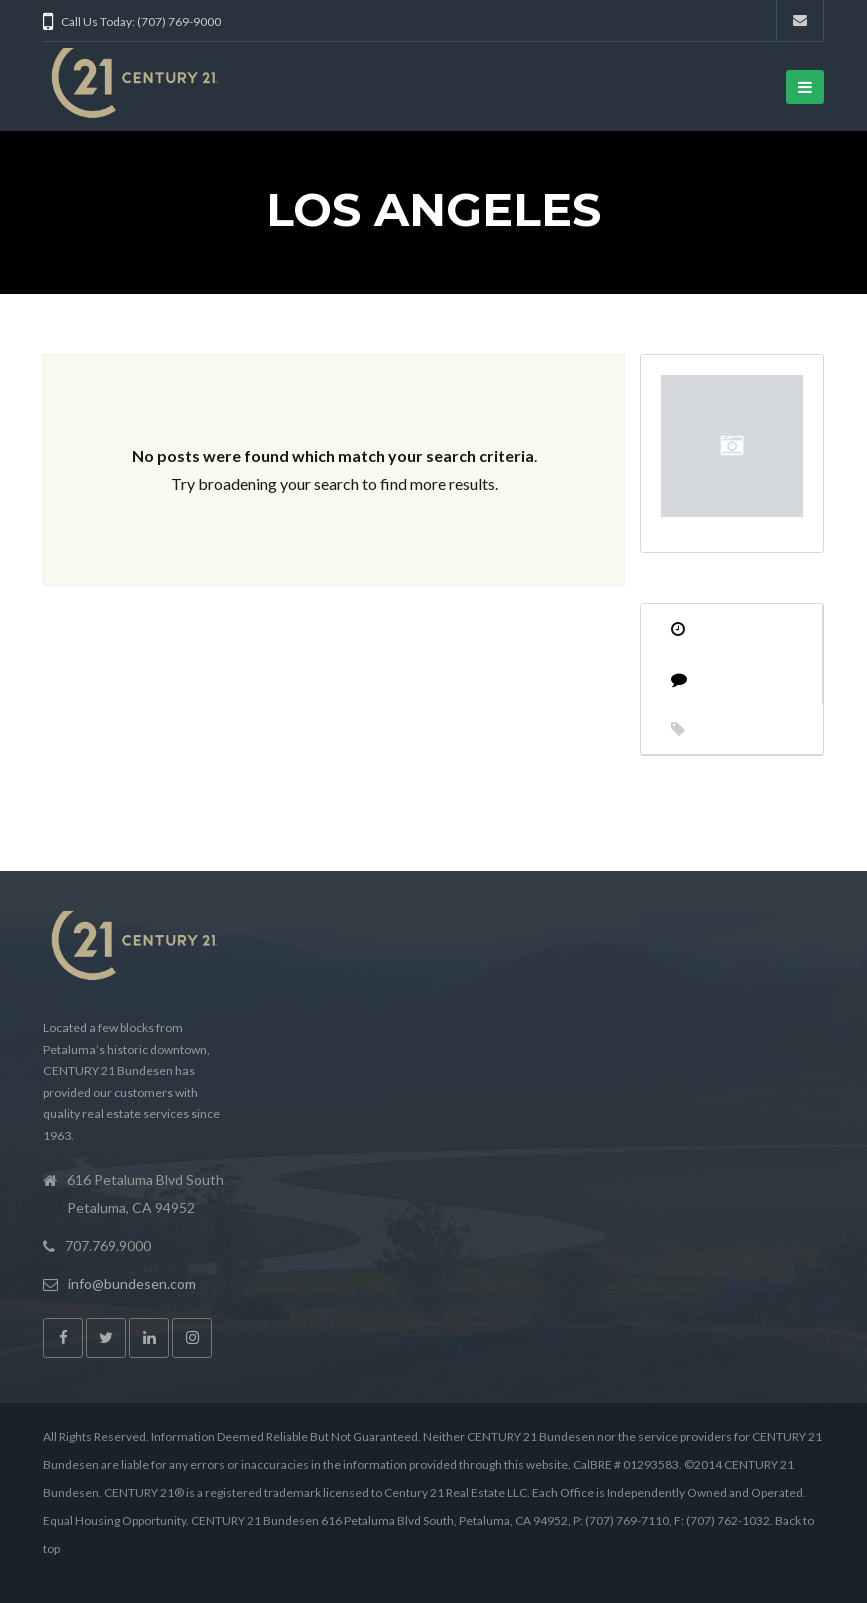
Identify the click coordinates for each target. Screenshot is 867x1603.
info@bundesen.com (132, 1283)
